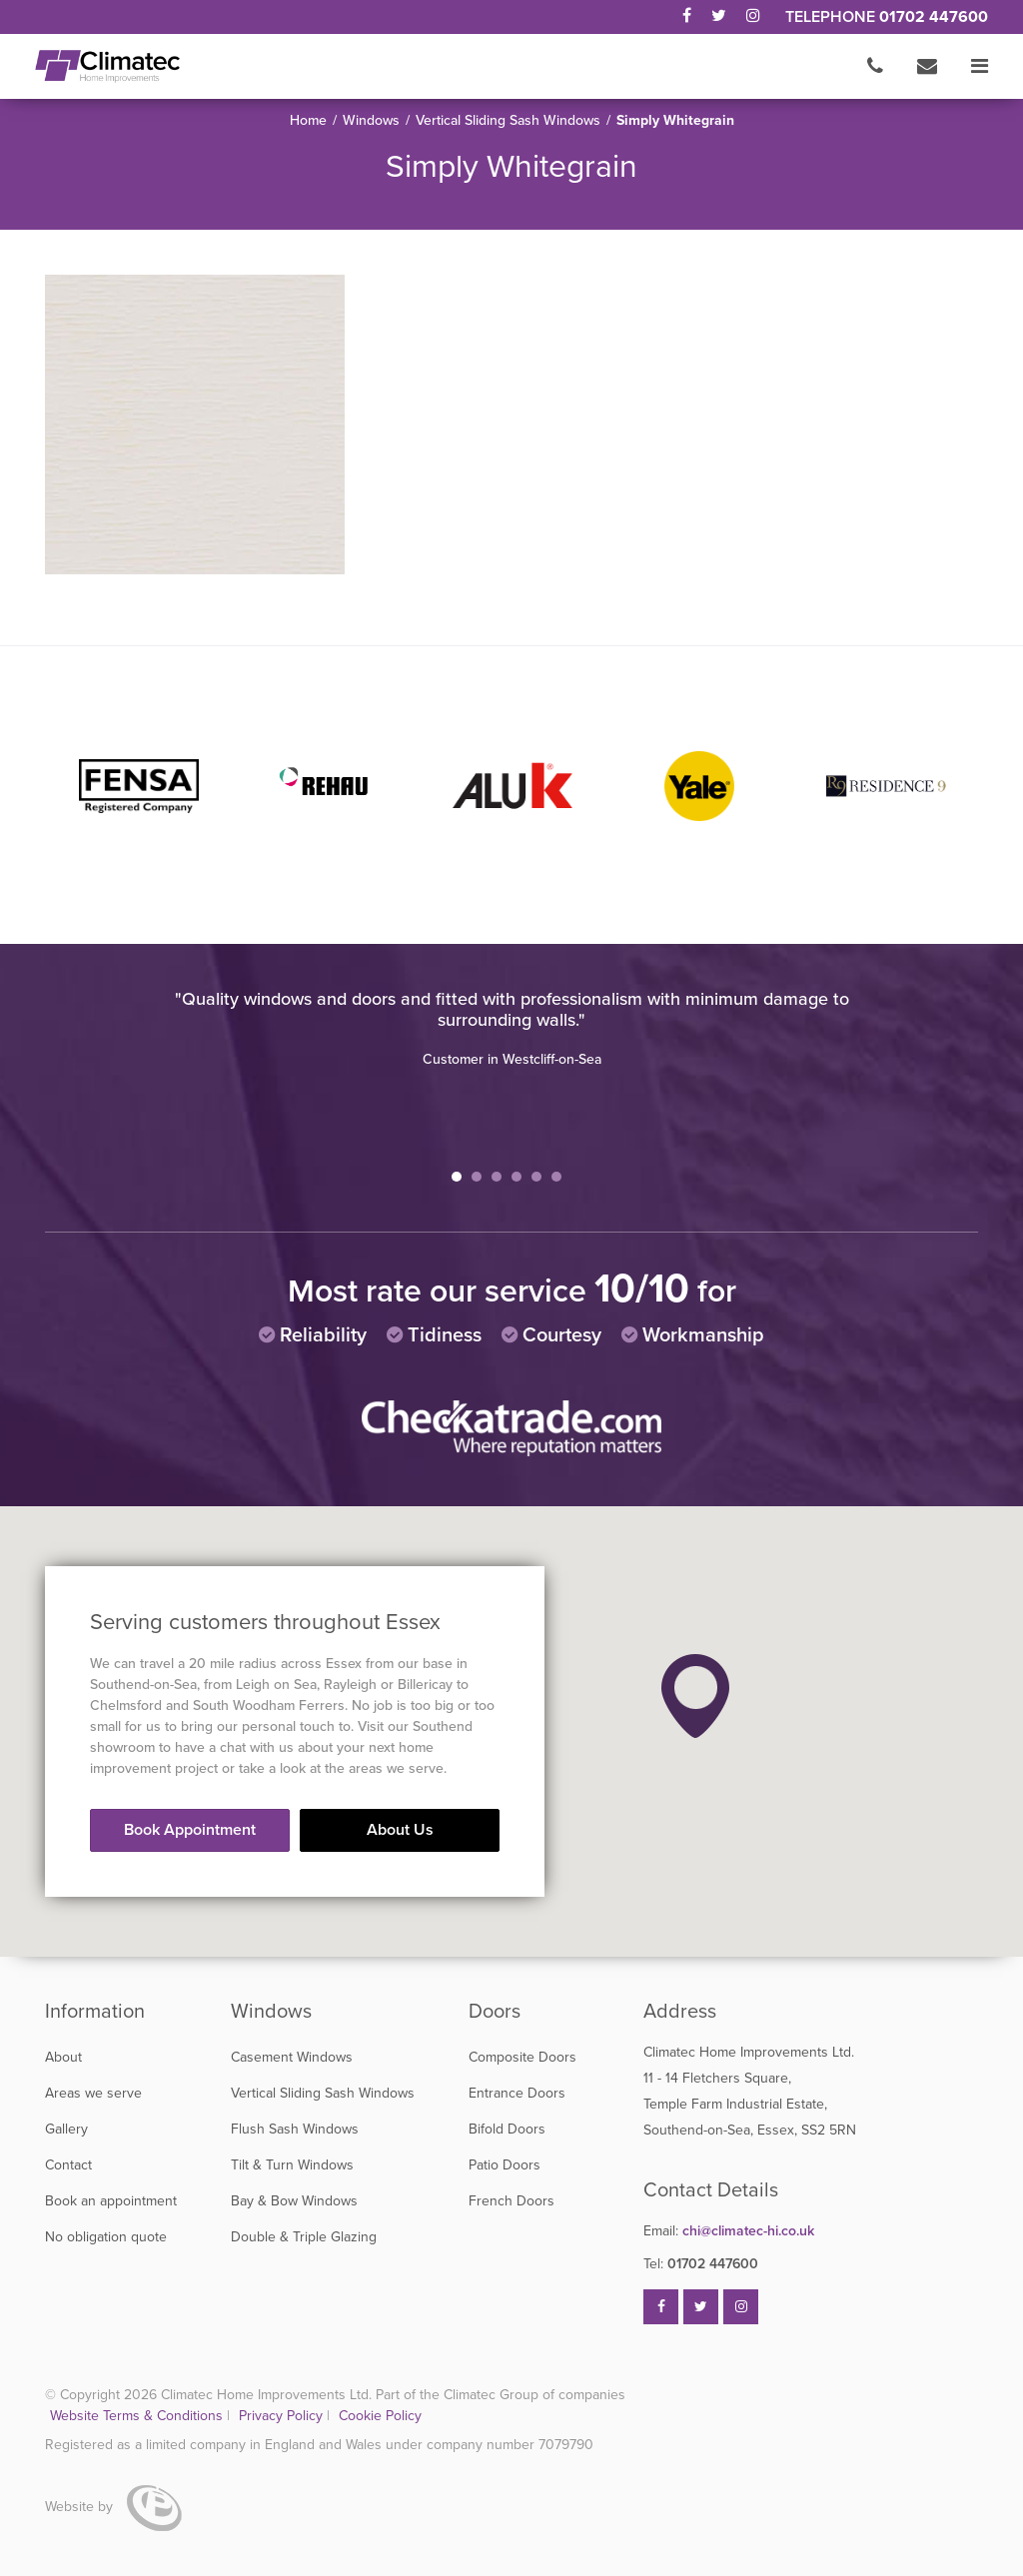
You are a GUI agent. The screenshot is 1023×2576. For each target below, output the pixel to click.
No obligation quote (106, 2236)
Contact (68, 2164)
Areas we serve (93, 2093)
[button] (695, 1696)
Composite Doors (522, 2057)
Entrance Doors (517, 2093)
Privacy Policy (283, 2415)
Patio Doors (504, 2164)
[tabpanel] (511, 1029)
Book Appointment (190, 1830)
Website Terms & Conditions (136, 2415)
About (63, 2057)
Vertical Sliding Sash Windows (508, 120)
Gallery (66, 2129)
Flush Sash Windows (295, 2129)
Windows (371, 120)
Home (308, 120)
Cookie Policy (380, 2415)
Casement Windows (292, 2057)
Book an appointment (111, 2200)
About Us (400, 1830)
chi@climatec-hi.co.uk (728, 2230)
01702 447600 (933, 17)
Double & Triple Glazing (304, 2236)
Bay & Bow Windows (294, 2200)
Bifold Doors (507, 2129)
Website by (113, 2506)
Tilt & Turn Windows (292, 2164)
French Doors (511, 2200)
